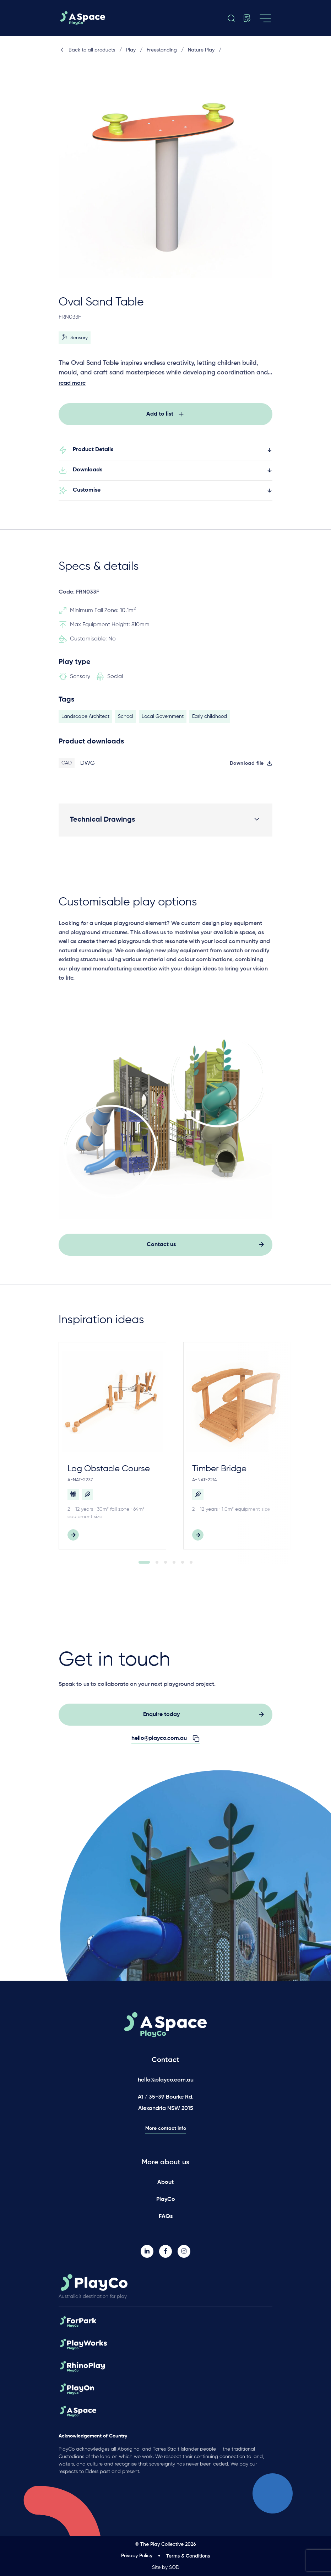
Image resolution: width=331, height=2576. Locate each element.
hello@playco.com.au (166, 2080)
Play (131, 50)
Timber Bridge (219, 1472)
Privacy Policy (136, 2555)
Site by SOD (165, 2567)
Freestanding (162, 50)
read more (72, 383)
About (165, 2182)
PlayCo (165, 2199)
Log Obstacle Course (108, 1472)
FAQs (166, 2216)
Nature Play (201, 50)
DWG (87, 767)
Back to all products (87, 50)
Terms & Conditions (188, 2556)
